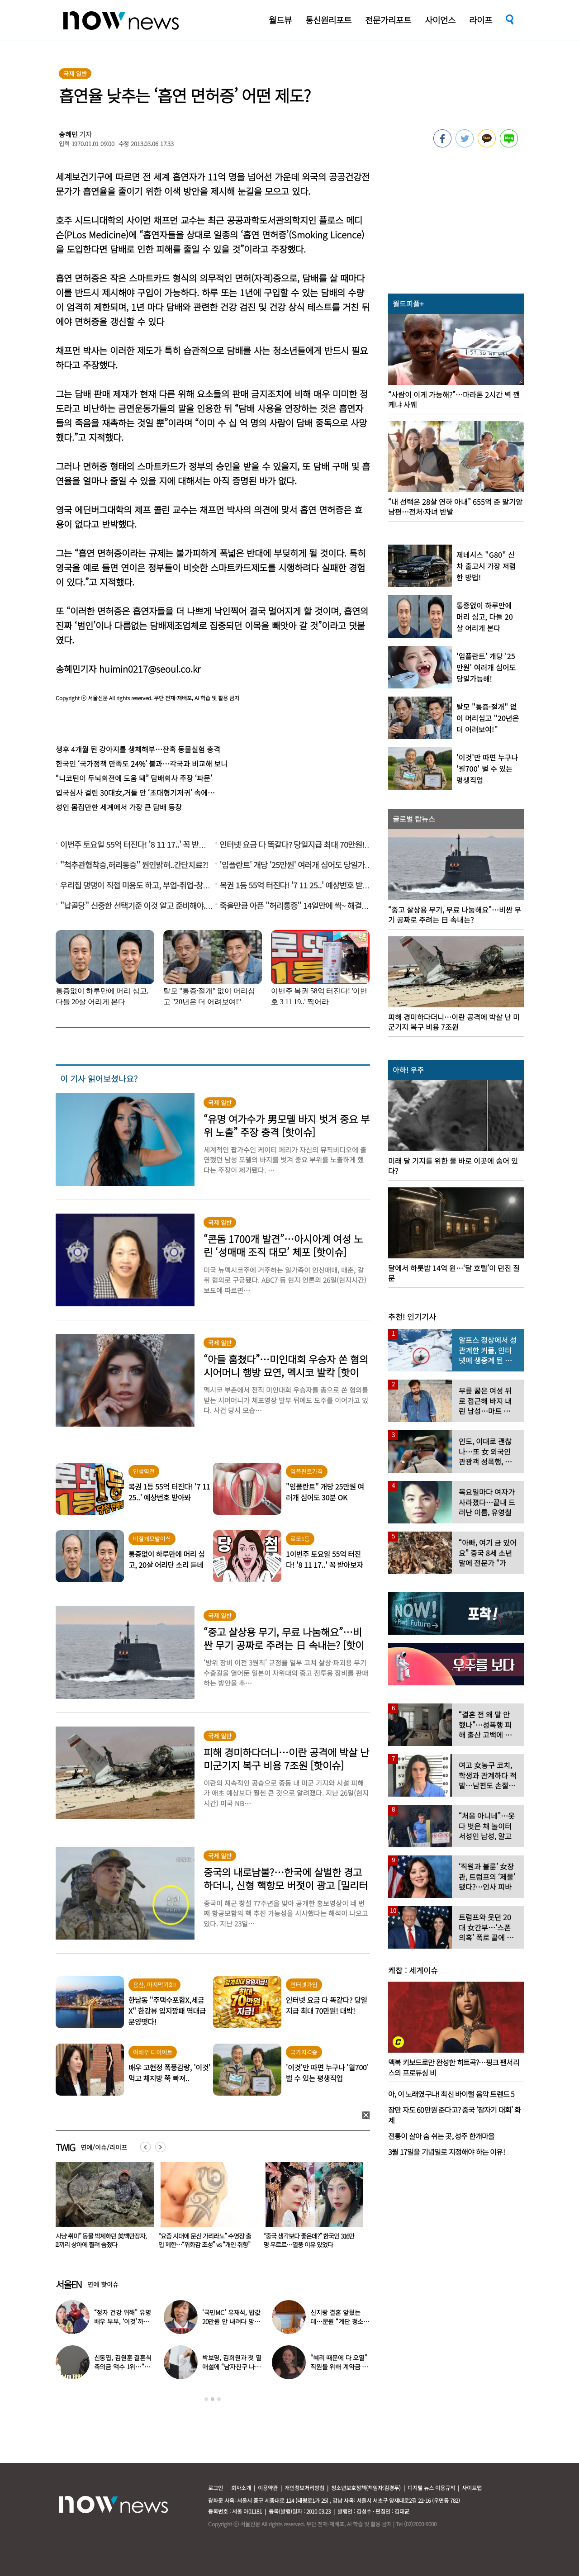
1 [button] (206, 2399)
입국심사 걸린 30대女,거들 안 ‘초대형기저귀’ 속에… (135, 792)
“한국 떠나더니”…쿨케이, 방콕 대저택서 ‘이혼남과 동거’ (99, 2240)
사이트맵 (472, 2487)
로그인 (215, 2487)
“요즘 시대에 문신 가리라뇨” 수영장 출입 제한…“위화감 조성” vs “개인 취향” (309, 2240)
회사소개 (241, 2487)
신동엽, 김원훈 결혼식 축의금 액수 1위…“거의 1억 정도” (123, 2366)
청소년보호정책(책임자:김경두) (366, 2487)
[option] (101, 2208)
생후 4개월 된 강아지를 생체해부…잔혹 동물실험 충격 (138, 749)
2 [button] (212, 2399)
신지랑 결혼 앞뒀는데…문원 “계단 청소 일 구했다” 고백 (336, 2321)
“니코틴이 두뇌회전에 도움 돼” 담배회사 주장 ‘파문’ (134, 778)
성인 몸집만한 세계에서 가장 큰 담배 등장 (119, 807)
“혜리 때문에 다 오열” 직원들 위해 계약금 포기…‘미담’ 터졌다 (339, 2366)
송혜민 (68, 134)
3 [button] (219, 2399)
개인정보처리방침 (304, 2487)
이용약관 (268, 2487)
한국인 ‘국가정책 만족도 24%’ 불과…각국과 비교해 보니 (142, 763)
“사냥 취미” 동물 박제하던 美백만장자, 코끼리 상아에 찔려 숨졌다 (205, 2240)
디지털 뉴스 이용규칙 (431, 2487)
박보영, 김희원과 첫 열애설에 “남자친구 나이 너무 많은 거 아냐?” (231, 2366)
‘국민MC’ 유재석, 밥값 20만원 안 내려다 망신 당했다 (231, 2321)
